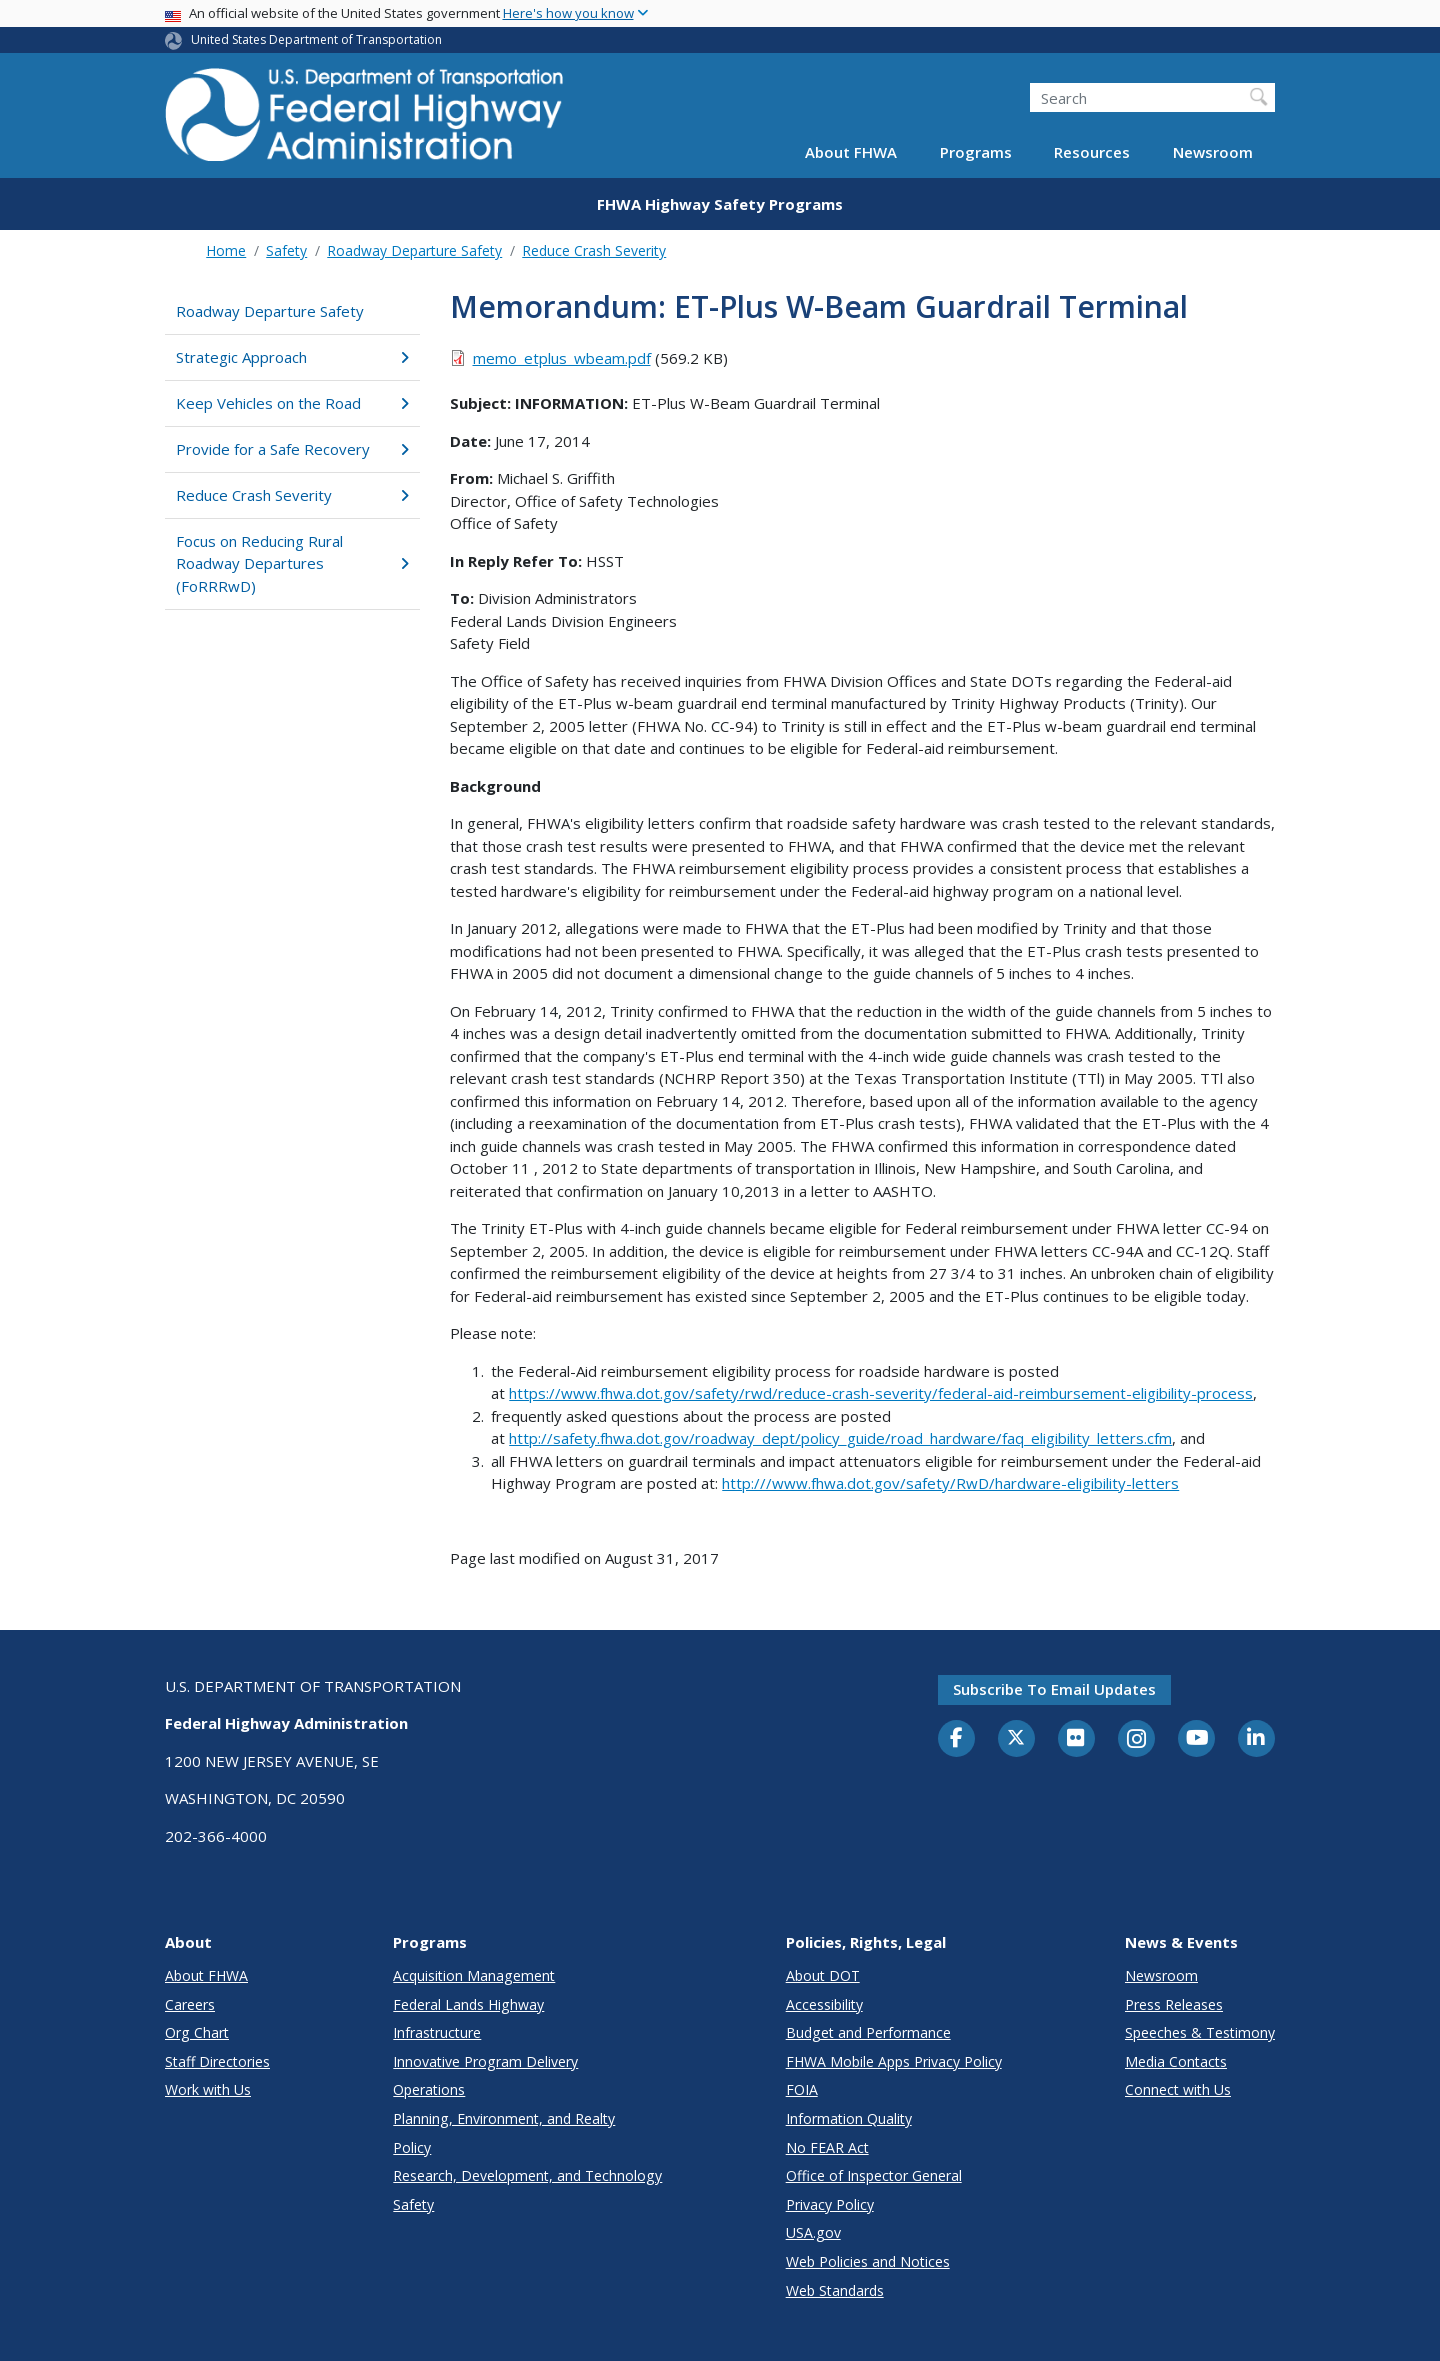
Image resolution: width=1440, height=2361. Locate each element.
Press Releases (1174, 2004)
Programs (976, 152)
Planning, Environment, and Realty (504, 2118)
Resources (1092, 152)
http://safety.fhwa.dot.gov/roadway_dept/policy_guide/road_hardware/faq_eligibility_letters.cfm (840, 1438)
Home (226, 250)
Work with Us (208, 2089)
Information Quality (849, 2118)
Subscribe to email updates (1054, 1689)
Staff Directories (217, 2061)
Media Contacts (1176, 2061)
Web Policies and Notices (868, 2261)
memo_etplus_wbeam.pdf (562, 358)
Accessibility (824, 2004)
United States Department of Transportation (316, 39)
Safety (286, 250)
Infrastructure (437, 2032)
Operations (429, 2089)
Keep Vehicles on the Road (292, 403)
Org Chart (197, 2032)
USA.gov (813, 2232)
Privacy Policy (830, 2204)
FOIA (802, 2089)
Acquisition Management (474, 1975)
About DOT (823, 1975)
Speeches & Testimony (1200, 2032)
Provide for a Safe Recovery (292, 449)
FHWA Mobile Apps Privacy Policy (894, 2061)
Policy (412, 2147)
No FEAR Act (827, 2147)
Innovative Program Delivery (485, 2061)
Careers (190, 2004)
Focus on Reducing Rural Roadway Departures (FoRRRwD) (292, 563)
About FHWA (851, 152)
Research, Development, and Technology (527, 2175)
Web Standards (835, 2290)
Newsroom (1213, 152)
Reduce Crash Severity (594, 250)
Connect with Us (1178, 2089)
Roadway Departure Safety (414, 250)
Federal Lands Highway (468, 2004)
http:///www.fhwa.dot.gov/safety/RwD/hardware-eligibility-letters (950, 1483)
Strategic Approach (292, 357)
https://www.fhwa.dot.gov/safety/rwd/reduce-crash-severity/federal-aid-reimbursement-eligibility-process (881, 1393)
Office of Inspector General (874, 2175)
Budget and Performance (868, 2032)
